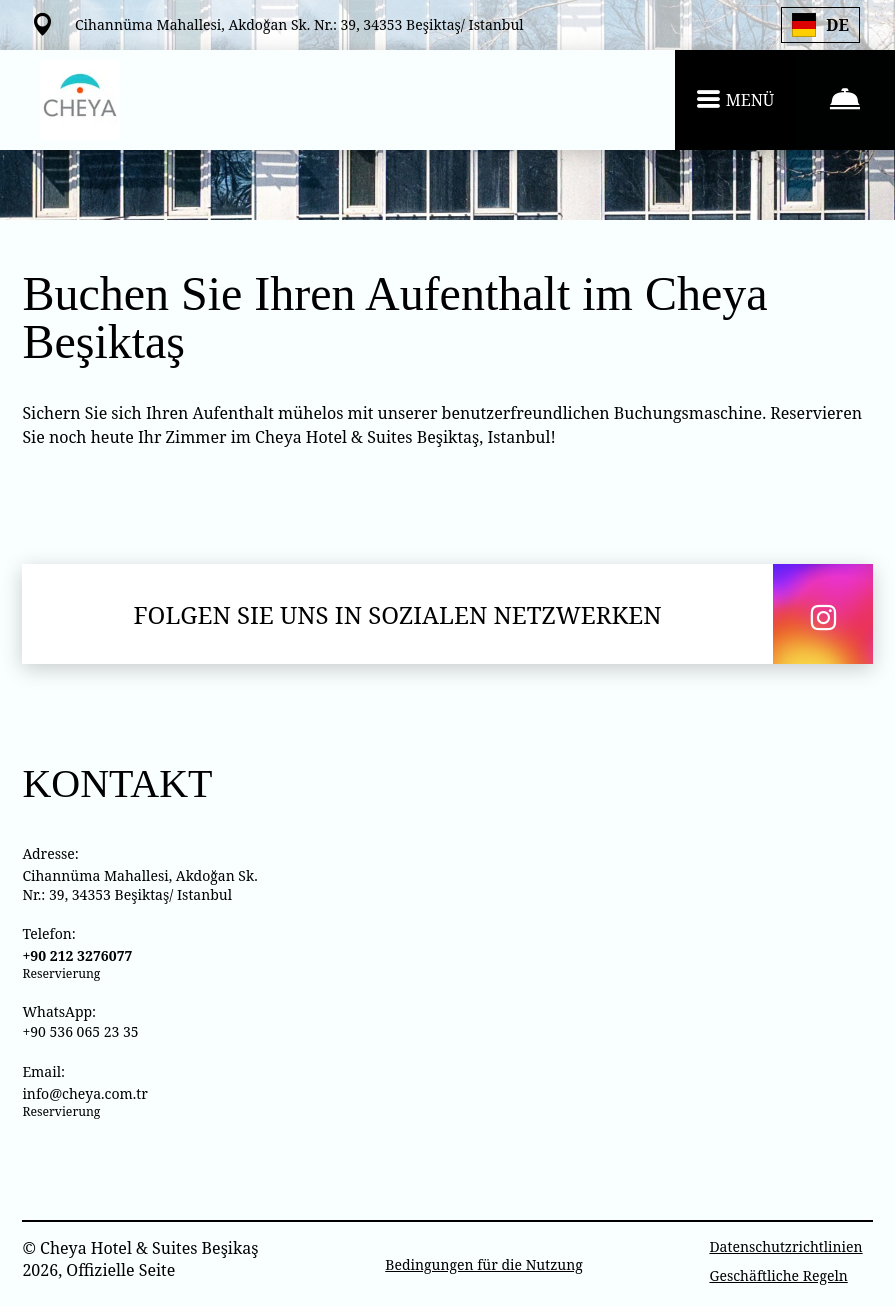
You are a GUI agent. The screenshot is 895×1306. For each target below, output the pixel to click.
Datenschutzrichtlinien (785, 1246)
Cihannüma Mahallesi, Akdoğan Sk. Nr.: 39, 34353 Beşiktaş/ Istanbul (139, 885)
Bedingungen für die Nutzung (484, 1264)
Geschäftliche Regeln (778, 1275)
